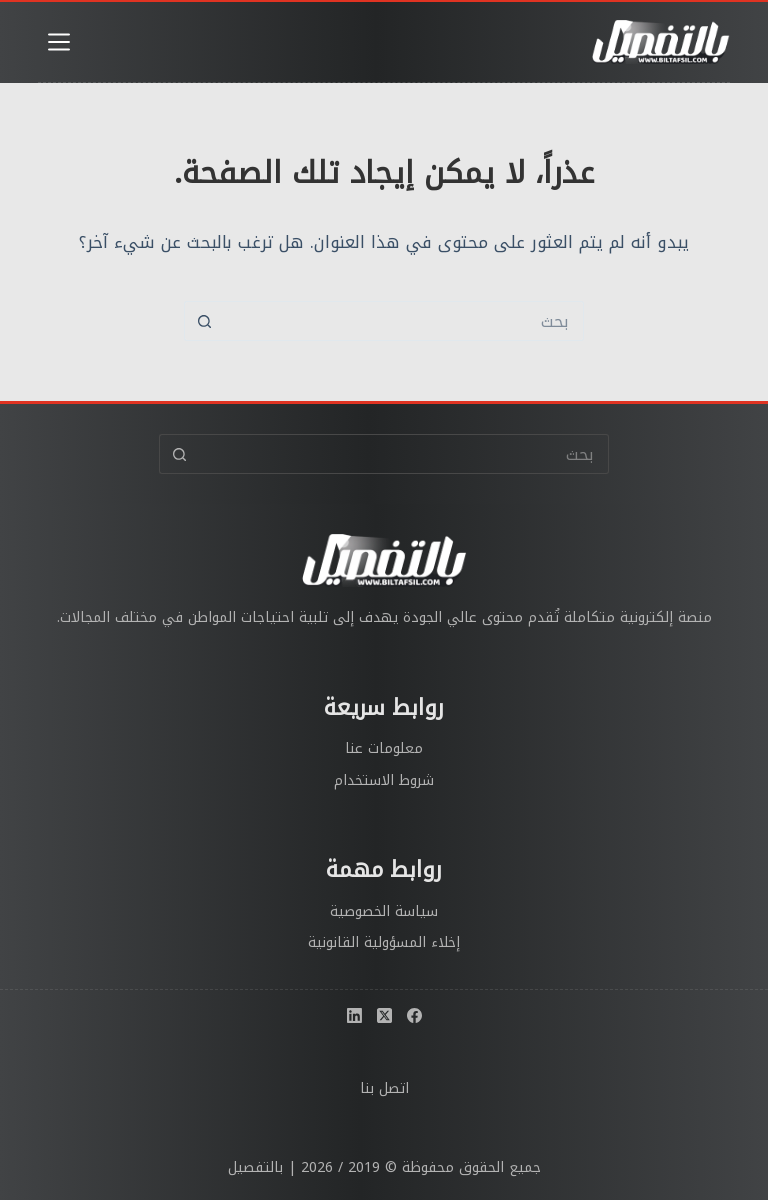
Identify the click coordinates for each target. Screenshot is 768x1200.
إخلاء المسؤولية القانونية (384, 942)
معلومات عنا (384, 748)
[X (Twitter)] (384, 1015)
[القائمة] (59, 42)
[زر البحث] (204, 321)
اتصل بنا (384, 1088)
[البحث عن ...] (404, 321)
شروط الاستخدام (384, 780)
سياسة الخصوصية (384, 911)
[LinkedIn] (354, 1015)
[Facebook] (414, 1015)
